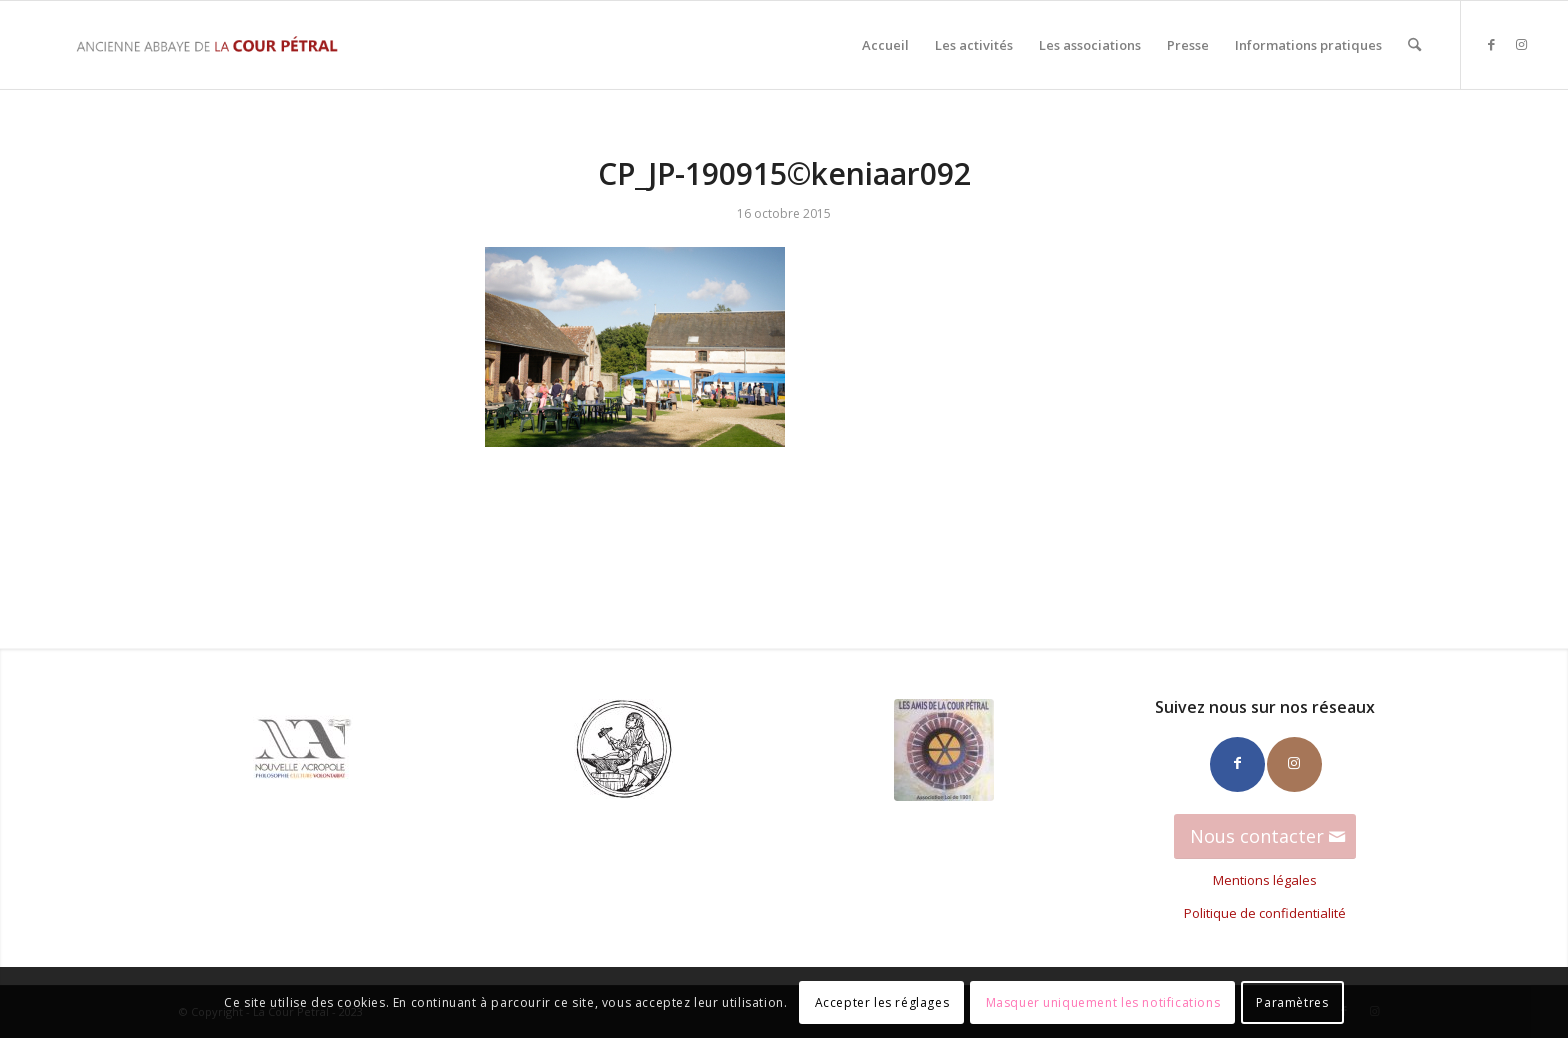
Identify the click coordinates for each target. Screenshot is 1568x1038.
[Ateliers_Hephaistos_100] (624, 749)
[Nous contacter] (1265, 837)
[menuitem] (885, 45)
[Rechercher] (1414, 45)
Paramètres (1292, 1002)
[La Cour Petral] (207, 45)
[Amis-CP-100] (944, 750)
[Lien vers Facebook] (1492, 44)
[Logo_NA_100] (303, 749)
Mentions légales (1265, 880)
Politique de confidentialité (1265, 913)
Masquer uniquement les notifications (1103, 1002)
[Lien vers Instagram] (1522, 44)
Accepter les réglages (882, 1002)
